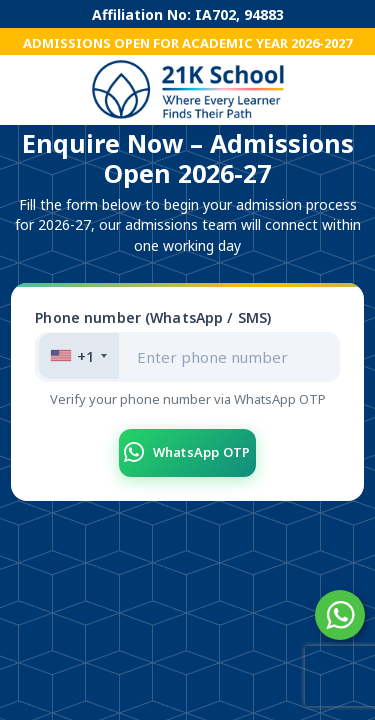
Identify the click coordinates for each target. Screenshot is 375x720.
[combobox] (79, 356)
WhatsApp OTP (187, 453)
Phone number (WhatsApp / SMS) (153, 317)
